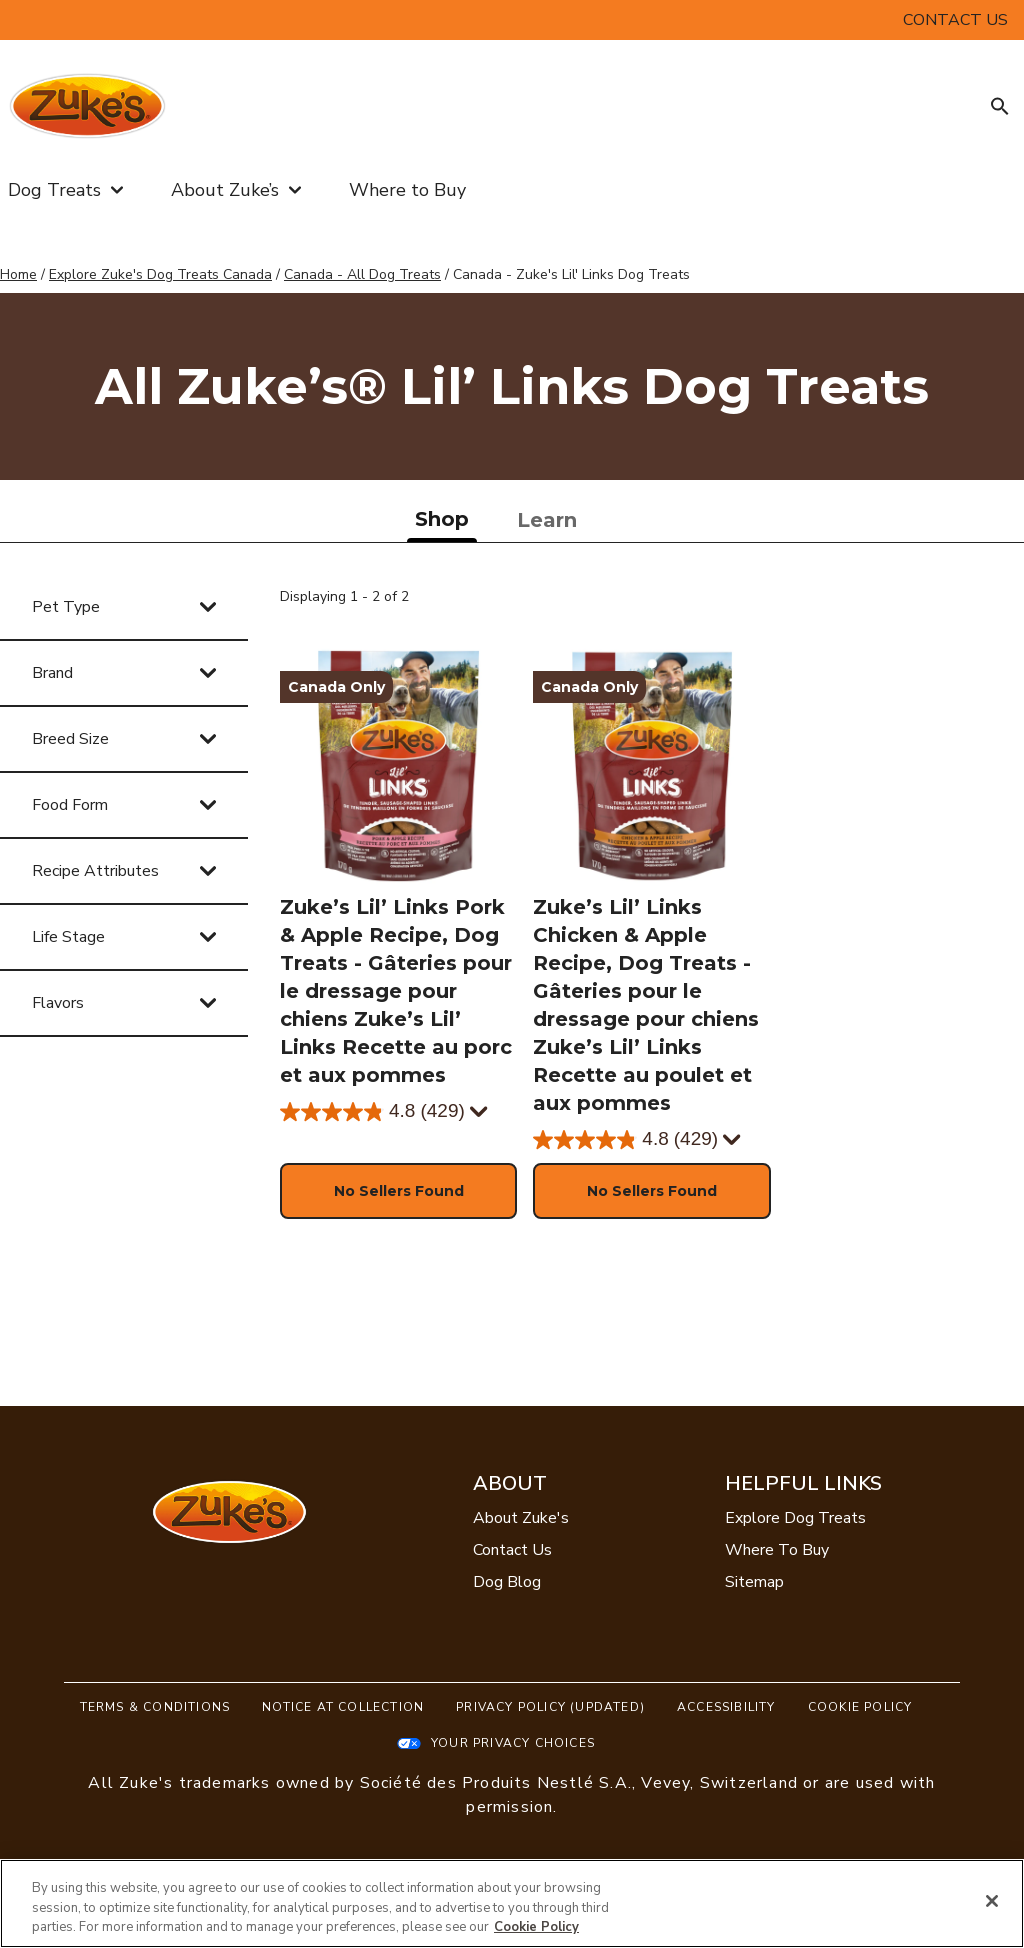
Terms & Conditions (155, 1707)
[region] (512, 1903)
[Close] (992, 1901)
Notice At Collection (343, 1707)
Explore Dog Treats (795, 1518)
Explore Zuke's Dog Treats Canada (160, 274)
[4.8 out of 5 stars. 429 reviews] (372, 1112)
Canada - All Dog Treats (362, 274)
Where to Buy (407, 190)
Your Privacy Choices (513, 1743)
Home (18, 274)
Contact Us (512, 1550)
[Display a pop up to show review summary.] (479, 1112)
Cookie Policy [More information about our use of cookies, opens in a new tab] (536, 1927)
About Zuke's (521, 1518)
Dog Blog (507, 1582)
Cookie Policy (860, 1707)
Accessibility (726, 1707)
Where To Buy (777, 1550)
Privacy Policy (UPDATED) (550, 1707)
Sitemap (754, 1582)
